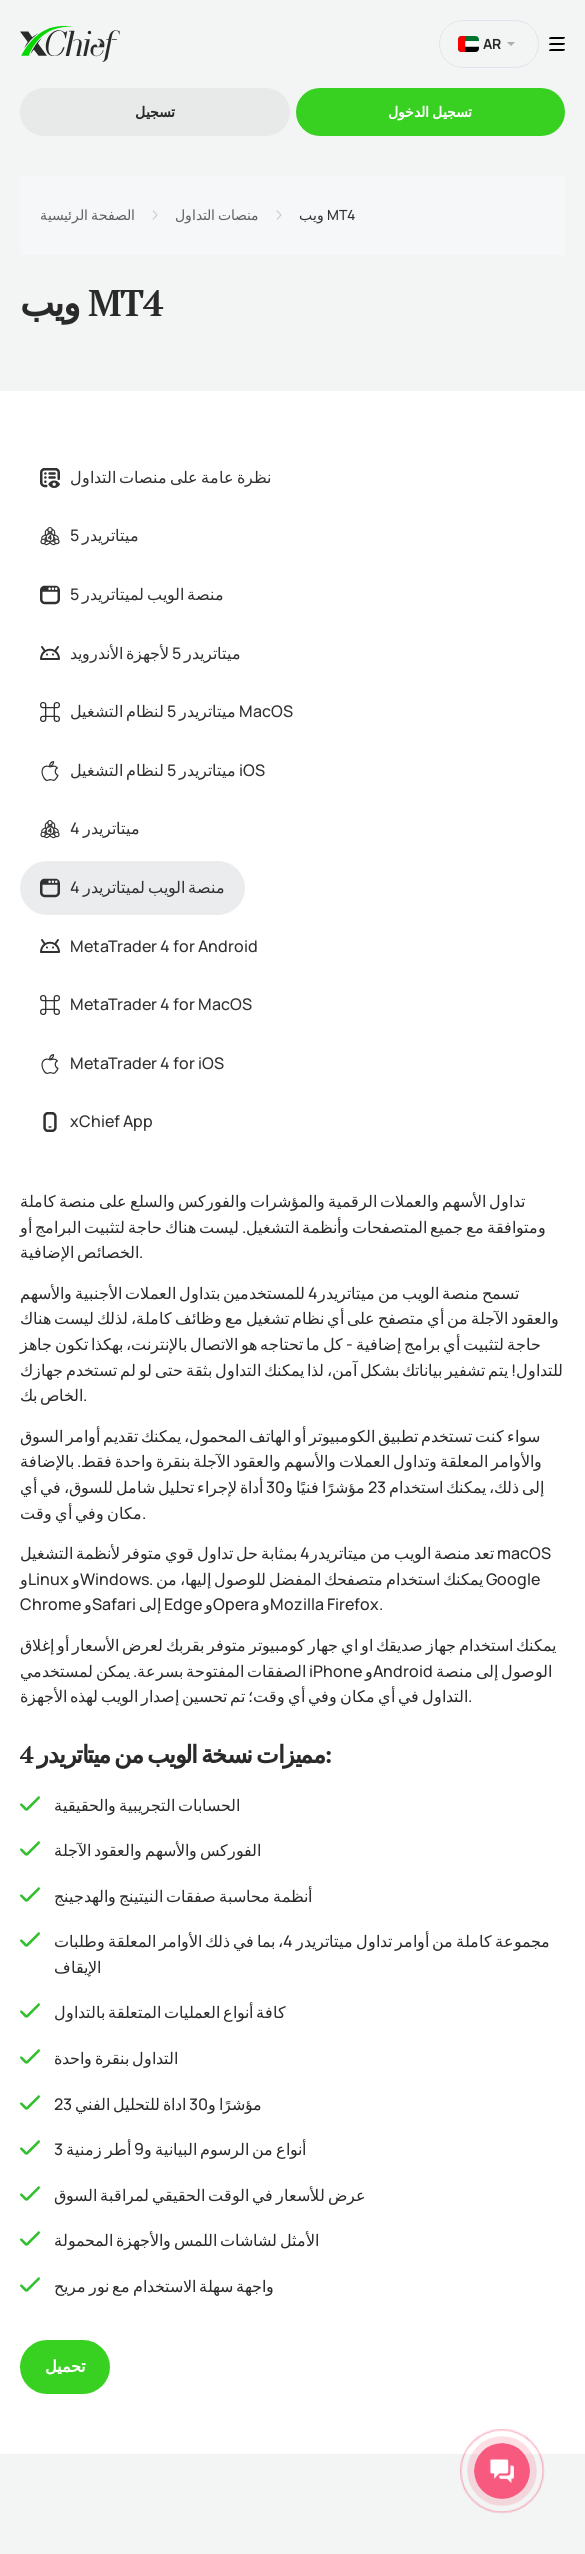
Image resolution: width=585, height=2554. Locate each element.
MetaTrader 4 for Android (149, 946)
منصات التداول (217, 215)
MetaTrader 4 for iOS (132, 1063)
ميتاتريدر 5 (89, 535)
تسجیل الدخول (430, 111)
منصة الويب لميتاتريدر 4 (132, 887)
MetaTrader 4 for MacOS (146, 1004)
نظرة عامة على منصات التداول (155, 477)
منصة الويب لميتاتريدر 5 (132, 594)
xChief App (96, 1121)
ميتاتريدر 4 (90, 828)
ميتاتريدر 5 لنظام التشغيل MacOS (166, 711)
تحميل (65, 2366)
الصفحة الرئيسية (87, 215)
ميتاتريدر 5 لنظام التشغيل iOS (152, 770)
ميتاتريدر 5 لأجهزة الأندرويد (140, 653)
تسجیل (155, 111)
